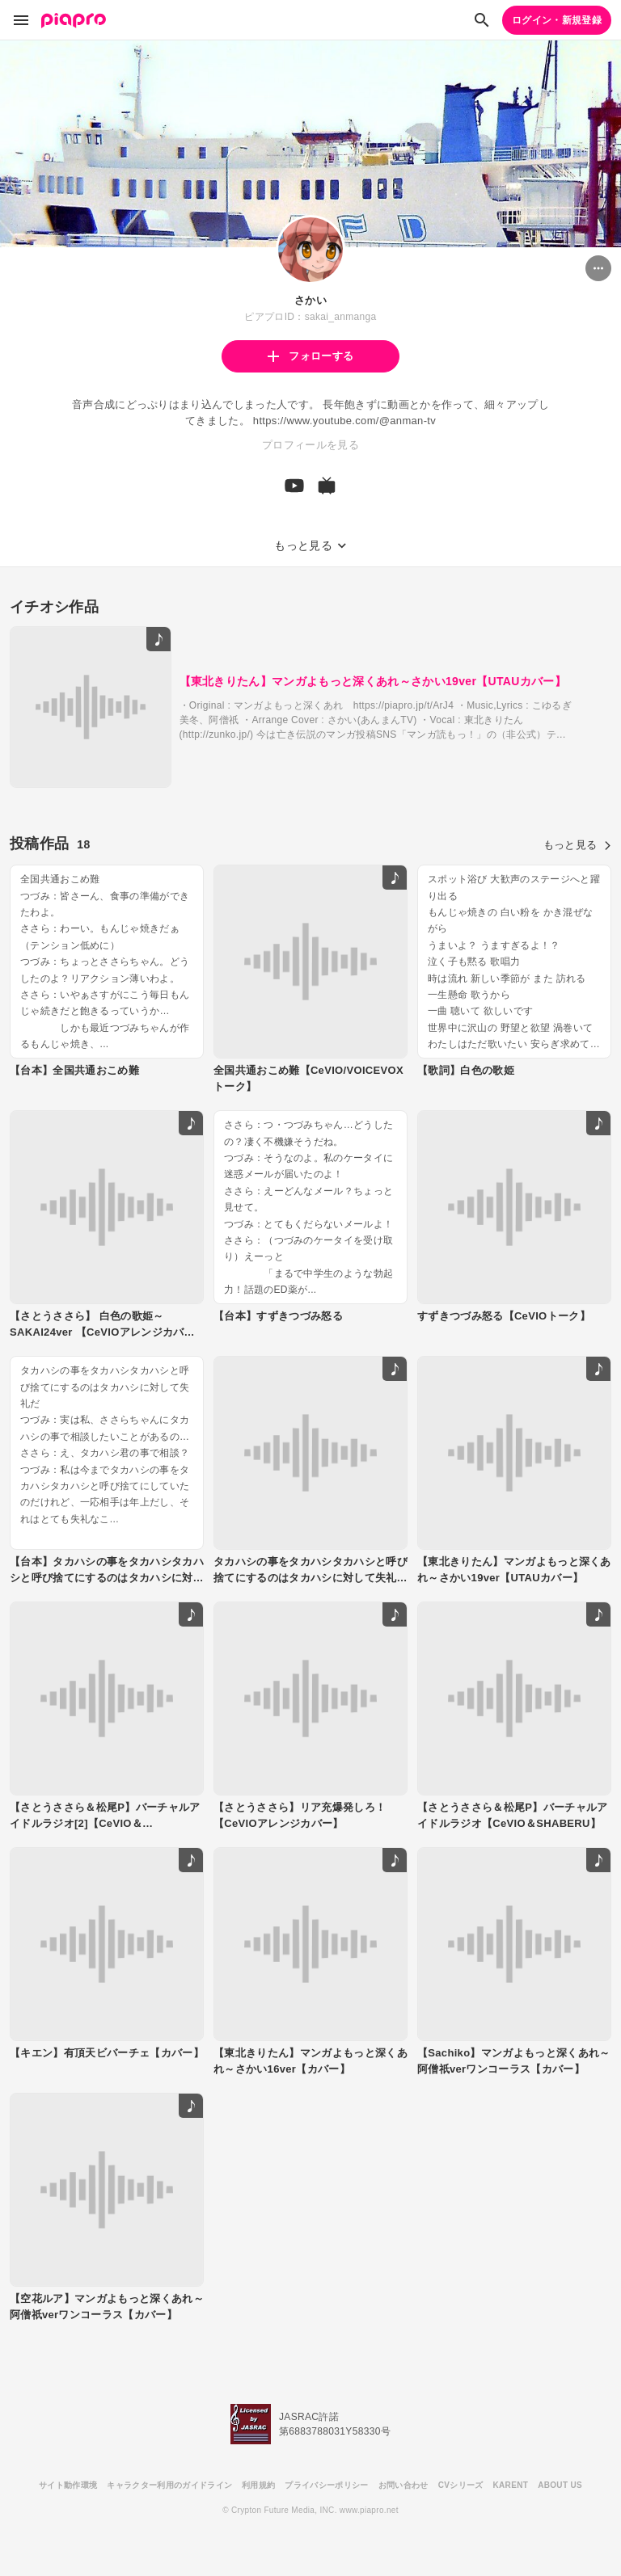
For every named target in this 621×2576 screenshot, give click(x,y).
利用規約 (258, 2485)
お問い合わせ (403, 2485)
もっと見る (577, 845)
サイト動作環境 (68, 2485)
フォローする (310, 356)
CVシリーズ (461, 2485)
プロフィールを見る (310, 445)
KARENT (511, 2485)
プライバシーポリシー (326, 2485)
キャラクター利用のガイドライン (169, 2485)
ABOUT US (560, 2485)
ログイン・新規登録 (557, 20)
